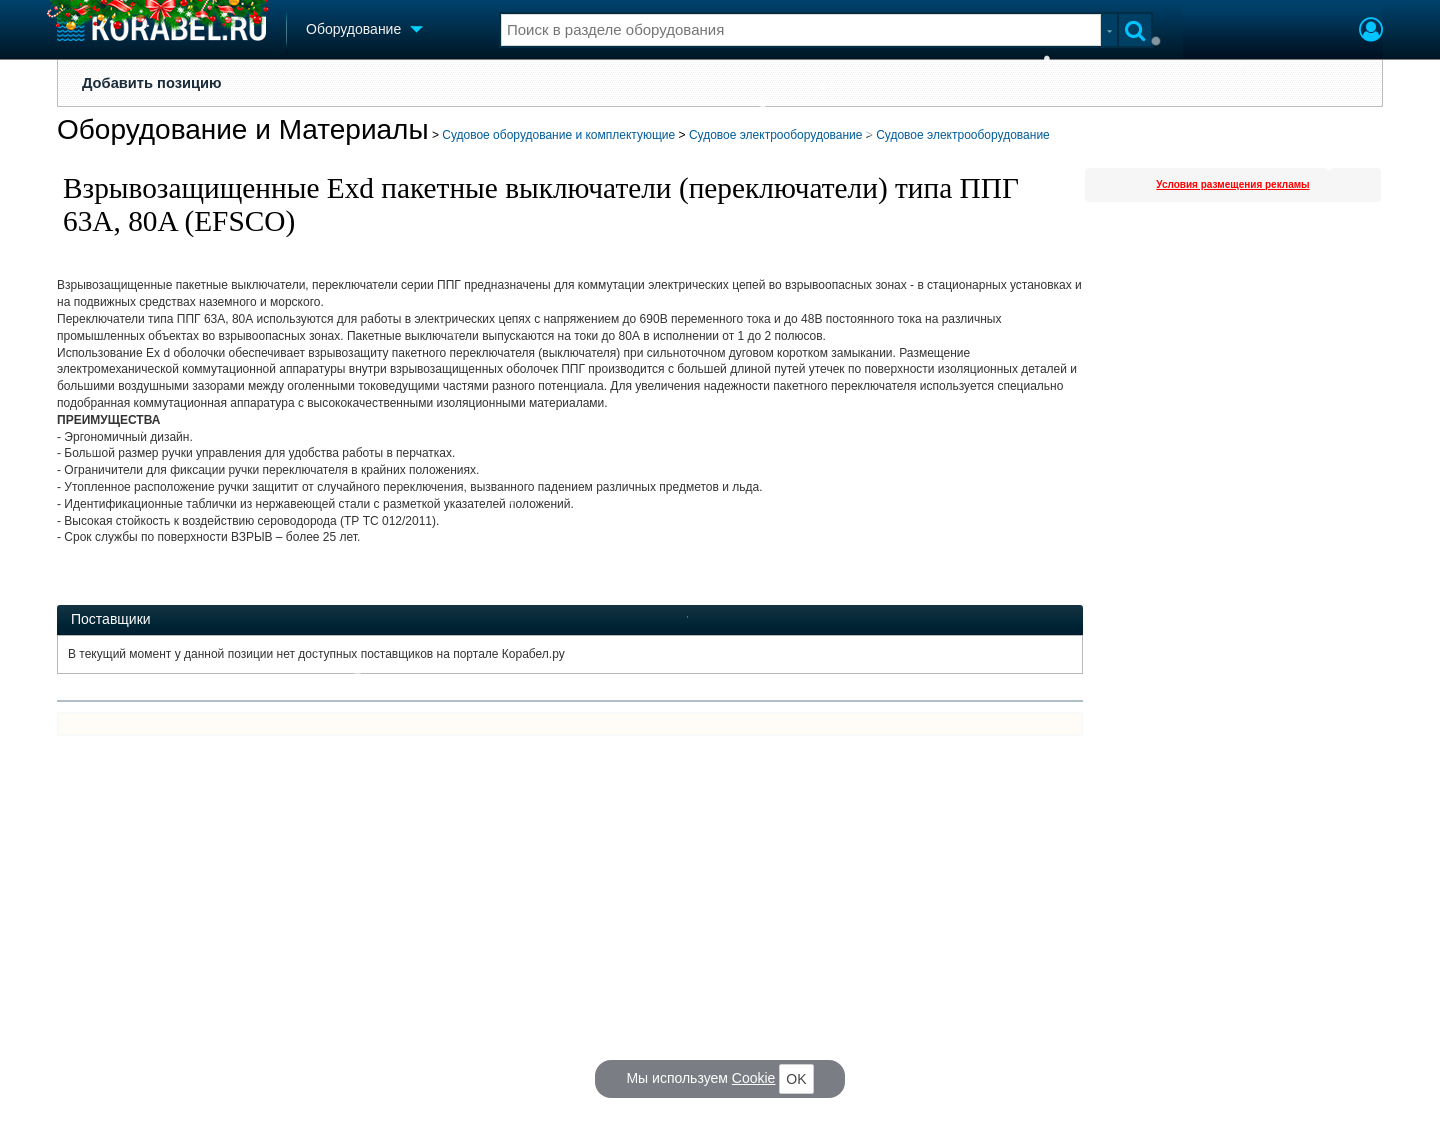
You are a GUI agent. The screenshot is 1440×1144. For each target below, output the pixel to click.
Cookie (754, 1078)
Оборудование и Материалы (243, 129)
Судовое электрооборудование (776, 135)
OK (796, 1079)
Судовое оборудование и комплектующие (558, 135)
